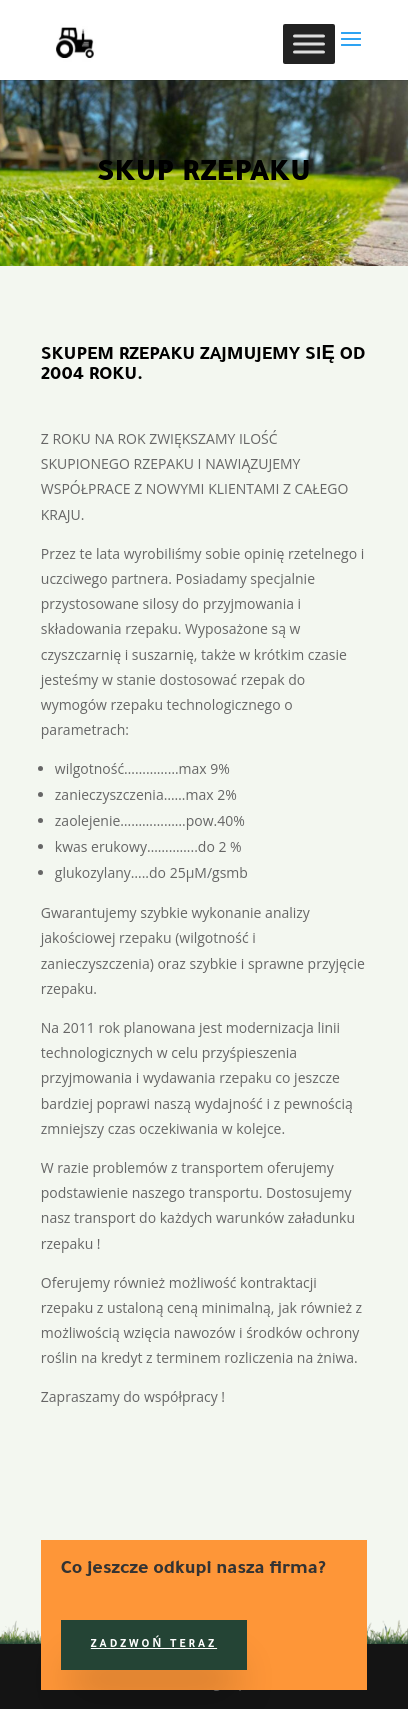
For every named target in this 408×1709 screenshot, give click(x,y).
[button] (351, 52)
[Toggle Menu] (309, 43)
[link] (70, 38)
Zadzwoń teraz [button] (154, 1645)
